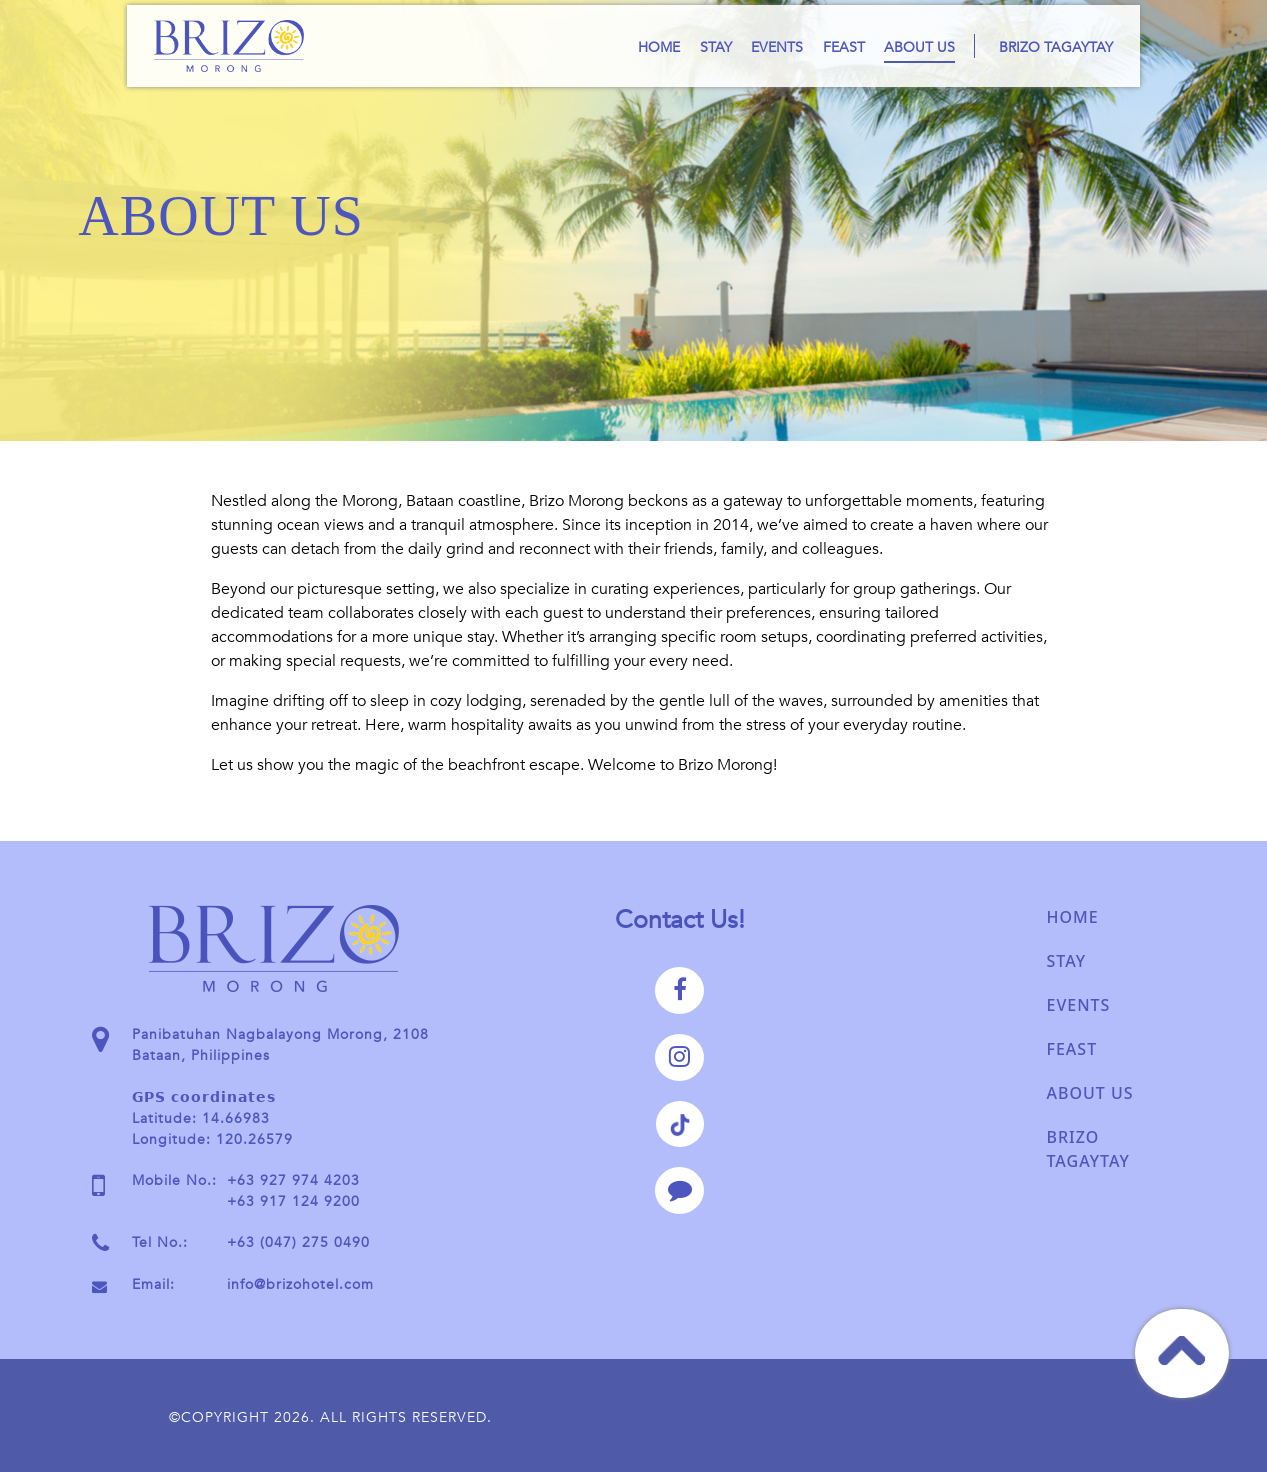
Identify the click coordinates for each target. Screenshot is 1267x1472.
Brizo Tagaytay (1056, 47)
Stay (716, 47)
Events (777, 47)
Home (659, 47)
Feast (844, 47)
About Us (919, 47)
